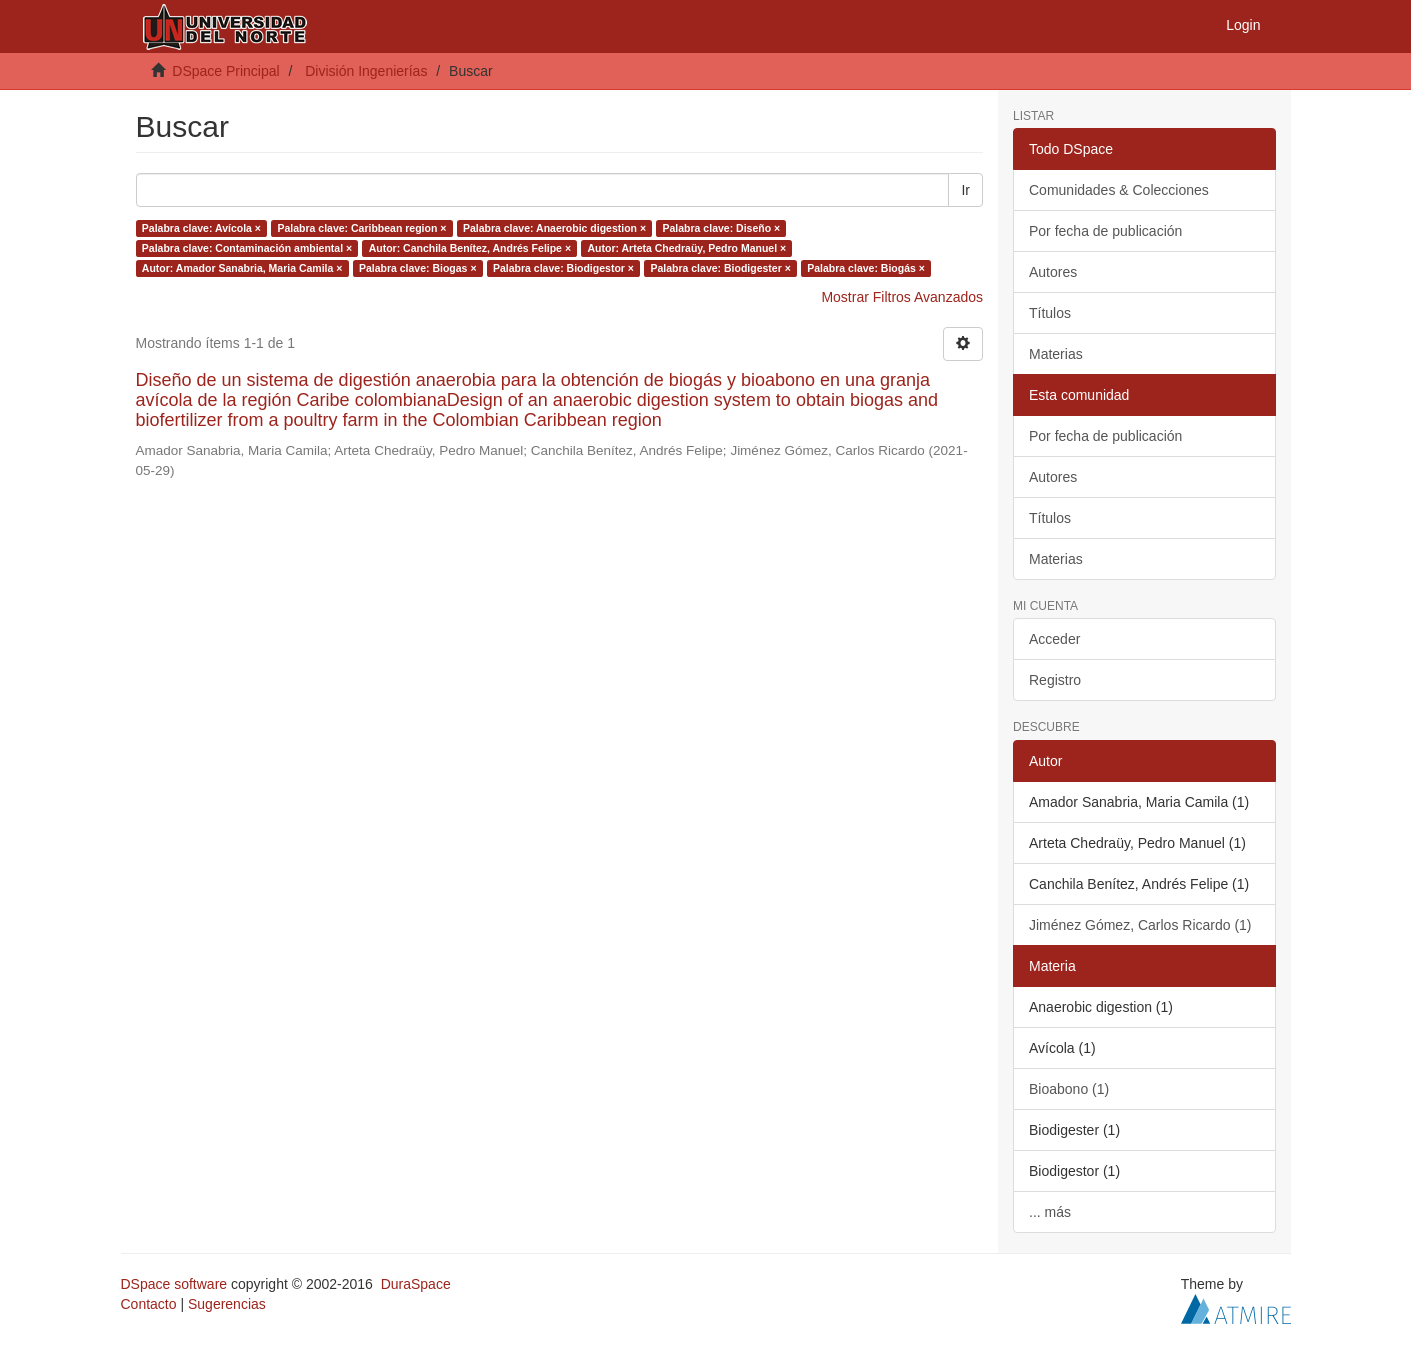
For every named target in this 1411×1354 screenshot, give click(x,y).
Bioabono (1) (1069, 1089)
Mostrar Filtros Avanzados (902, 297)
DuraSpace (416, 1284)
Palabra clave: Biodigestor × (563, 268)
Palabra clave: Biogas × (418, 268)
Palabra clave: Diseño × (722, 228)
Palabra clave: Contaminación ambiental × (247, 248)
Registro (1055, 680)
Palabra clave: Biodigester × (720, 268)
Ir (965, 190)
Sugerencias (227, 1304)
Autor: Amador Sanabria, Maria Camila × (242, 268)
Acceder (1054, 639)
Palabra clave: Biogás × (866, 268)
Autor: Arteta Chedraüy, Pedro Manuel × (687, 248)
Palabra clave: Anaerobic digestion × (554, 228)
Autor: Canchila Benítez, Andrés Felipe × (470, 248)
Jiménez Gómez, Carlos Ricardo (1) (1140, 925)
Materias (1056, 354)
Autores (1053, 272)
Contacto (149, 1304)
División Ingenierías (366, 71)
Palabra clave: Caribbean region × (361, 228)
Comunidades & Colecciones (1119, 190)
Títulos (1050, 313)
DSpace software (174, 1284)
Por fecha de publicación (1105, 231)
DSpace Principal (225, 71)
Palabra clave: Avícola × (201, 228)
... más (1050, 1212)
